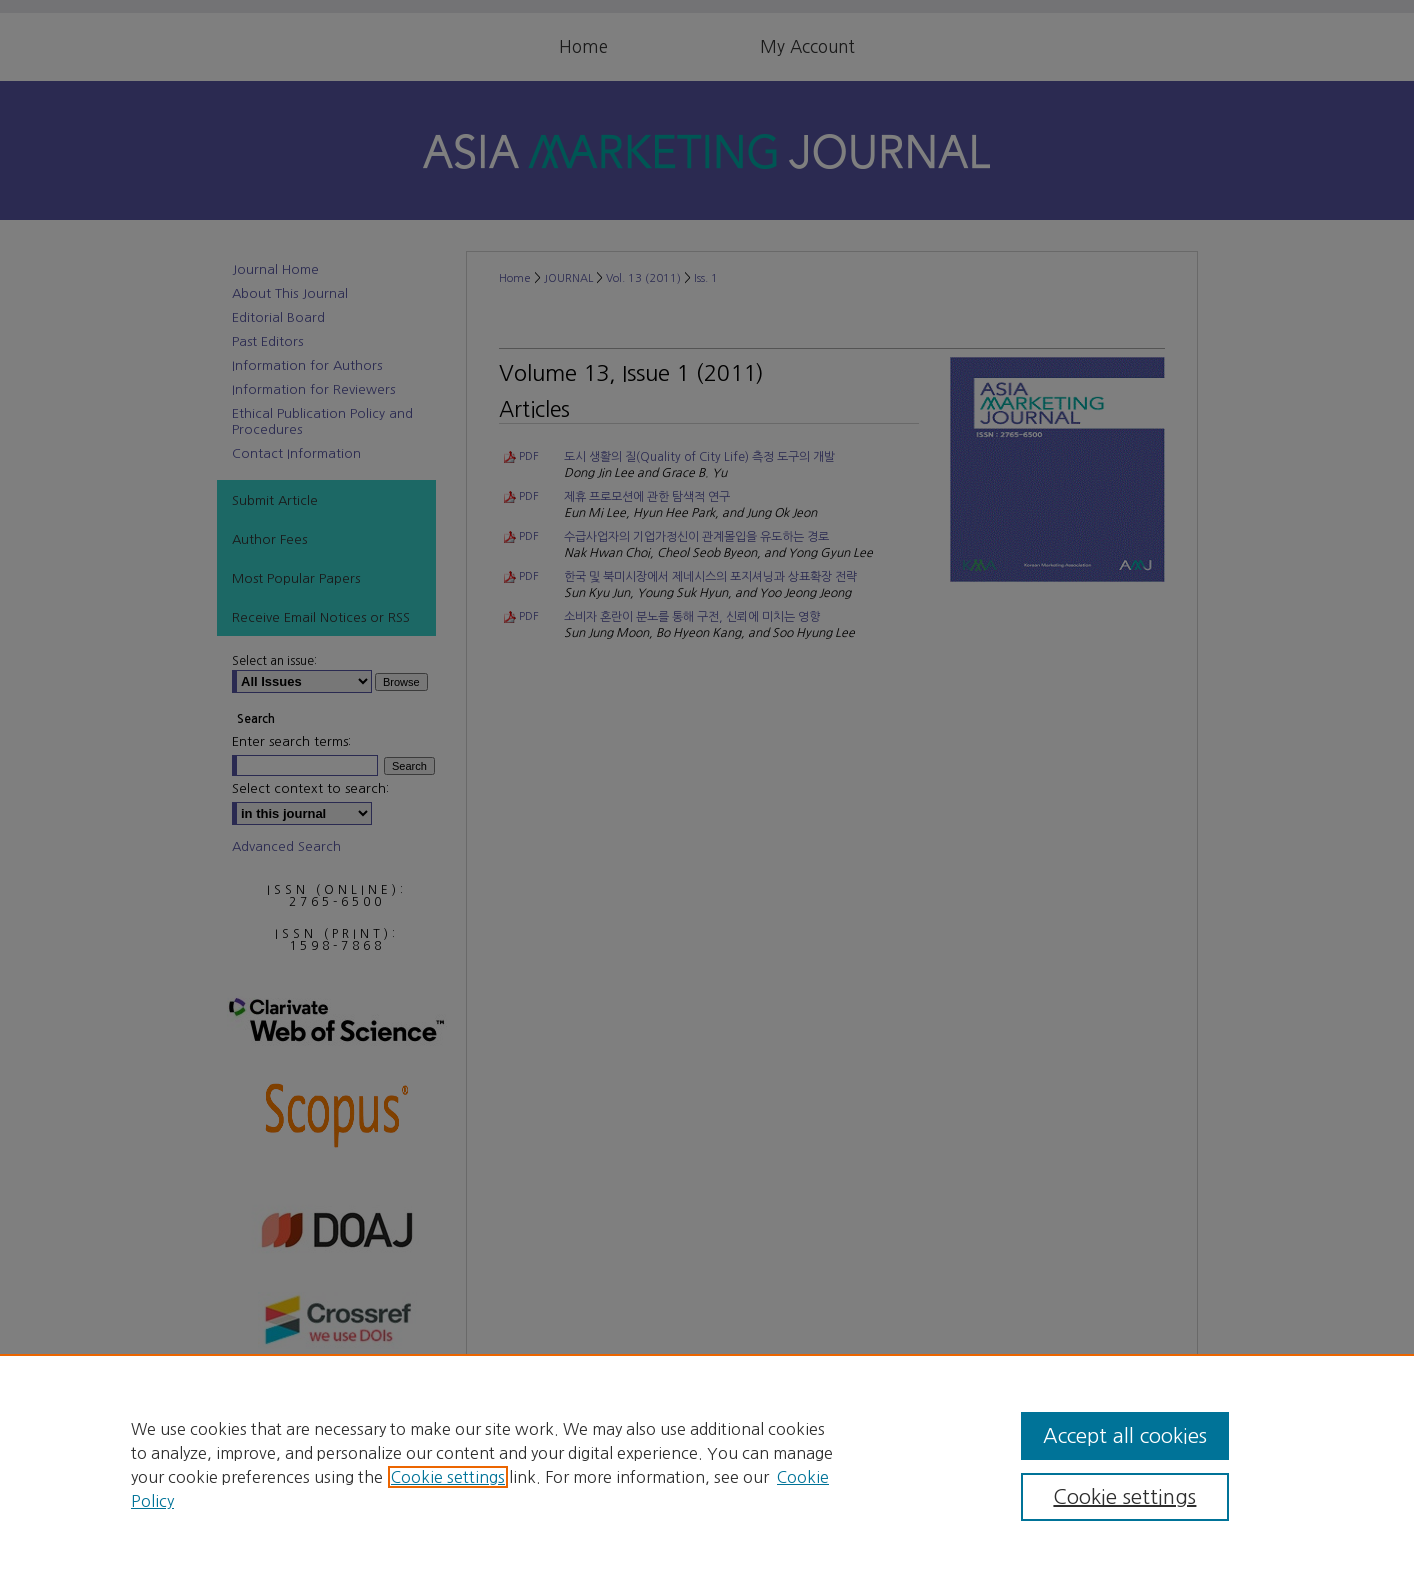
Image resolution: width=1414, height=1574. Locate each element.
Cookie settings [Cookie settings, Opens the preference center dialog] (1124, 1497)
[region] (707, 1464)
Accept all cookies (1125, 1436)
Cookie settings (448, 1477)
